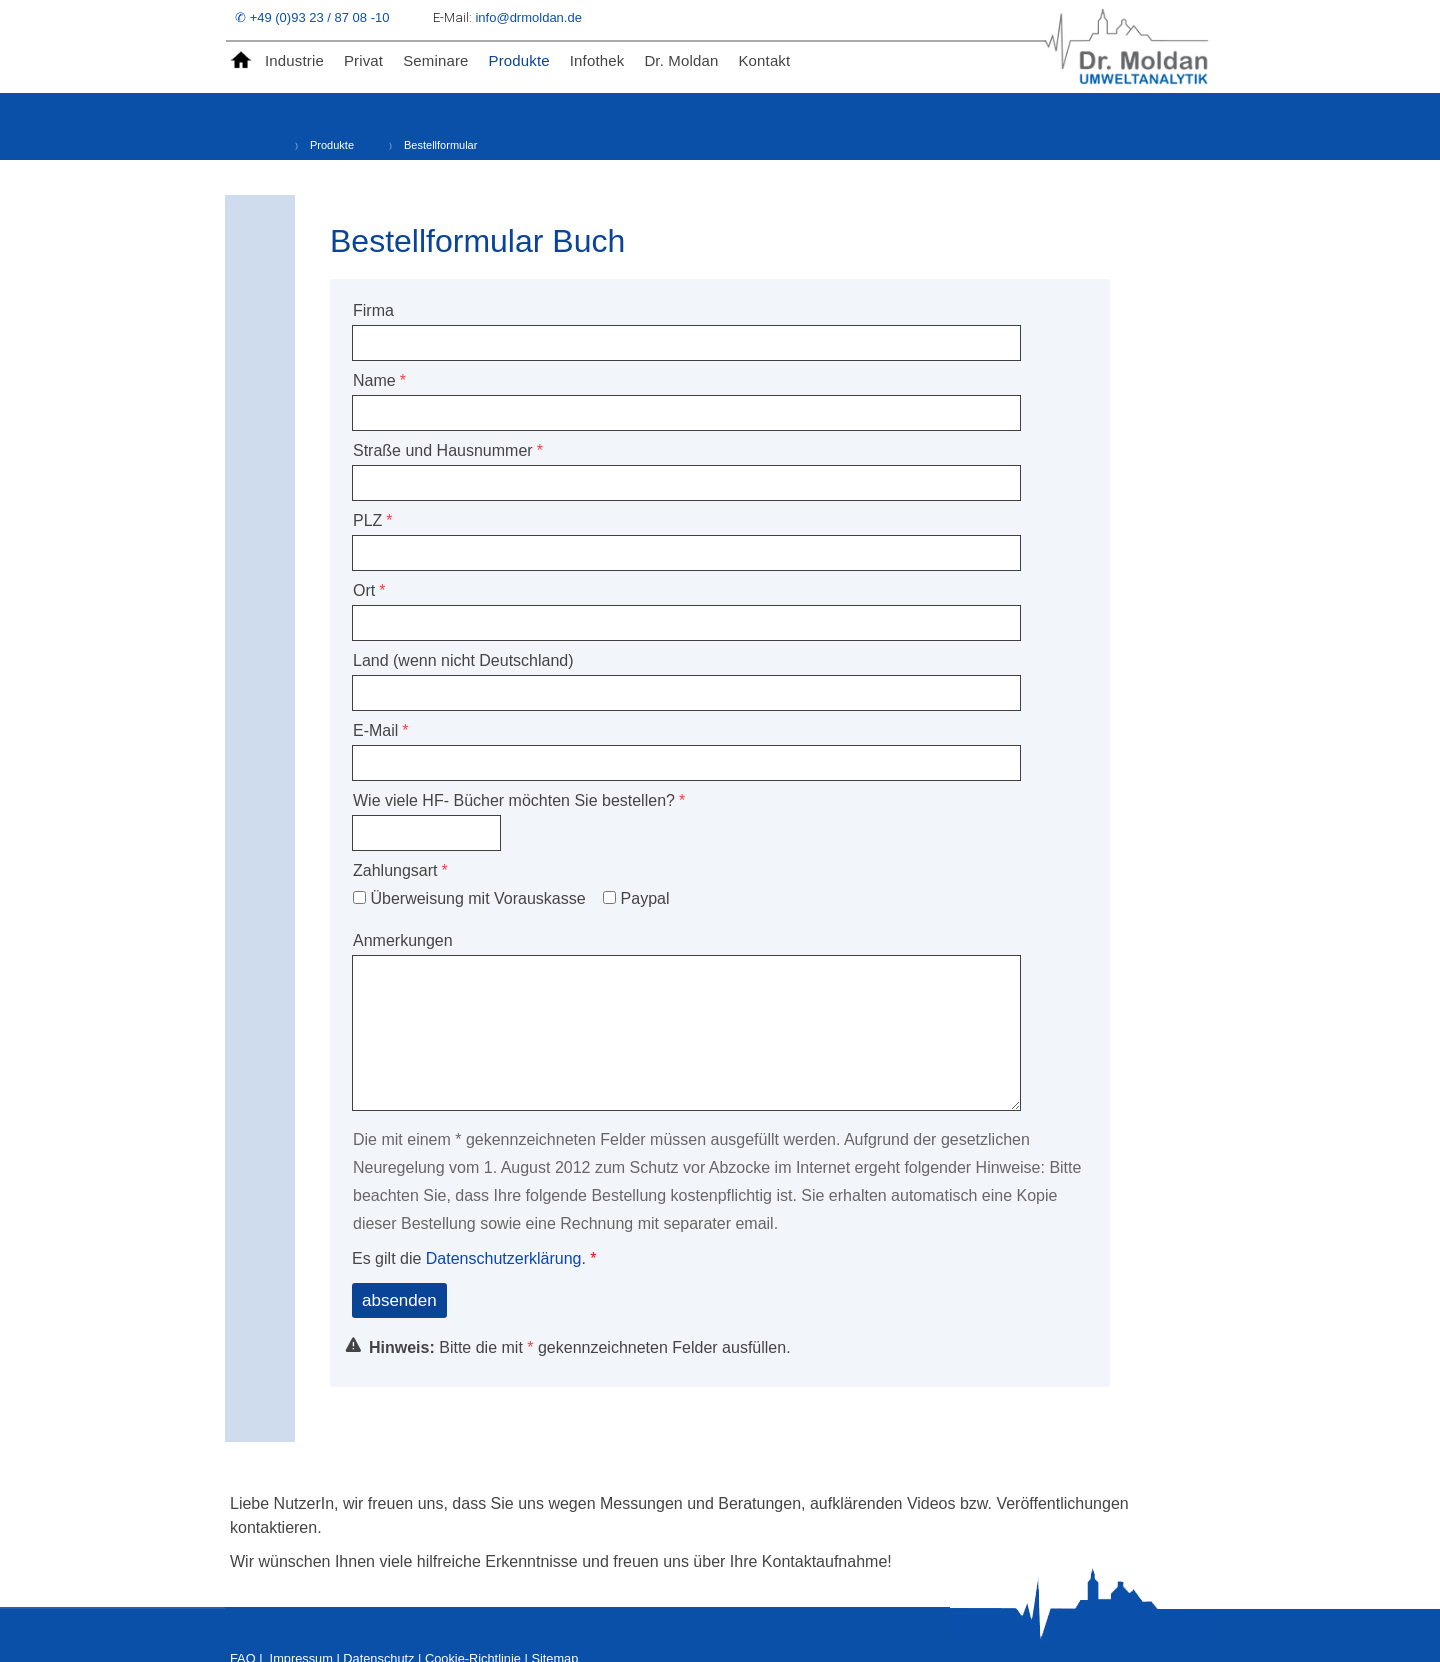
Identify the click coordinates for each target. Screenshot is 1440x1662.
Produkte (519, 60)
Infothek (597, 60)
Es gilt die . (471, 1258)
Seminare (435, 60)
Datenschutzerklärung (504, 1258)
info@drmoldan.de (530, 17)
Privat (363, 60)
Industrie (294, 60)
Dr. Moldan (681, 60)
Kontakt (764, 60)
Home (245, 61)
